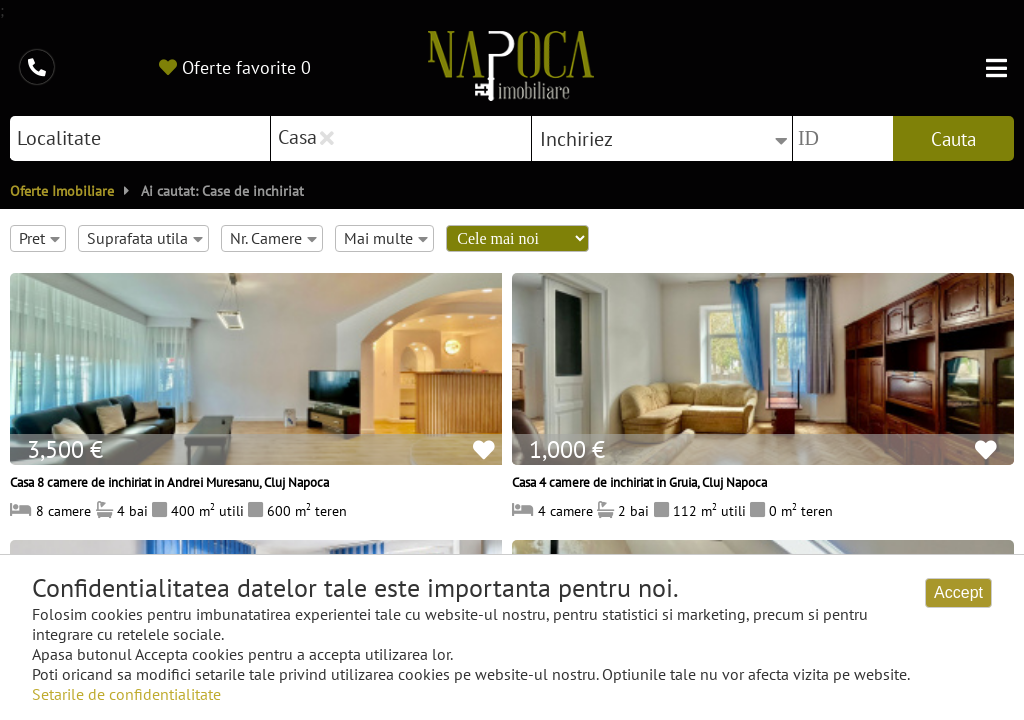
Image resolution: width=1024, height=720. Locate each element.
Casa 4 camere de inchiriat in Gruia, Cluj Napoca (639, 482)
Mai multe (386, 238)
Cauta (953, 139)
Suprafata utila (145, 238)
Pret (39, 238)
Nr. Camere (273, 238)
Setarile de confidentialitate (126, 694)
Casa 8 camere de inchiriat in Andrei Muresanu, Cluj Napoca (169, 482)
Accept (958, 592)
